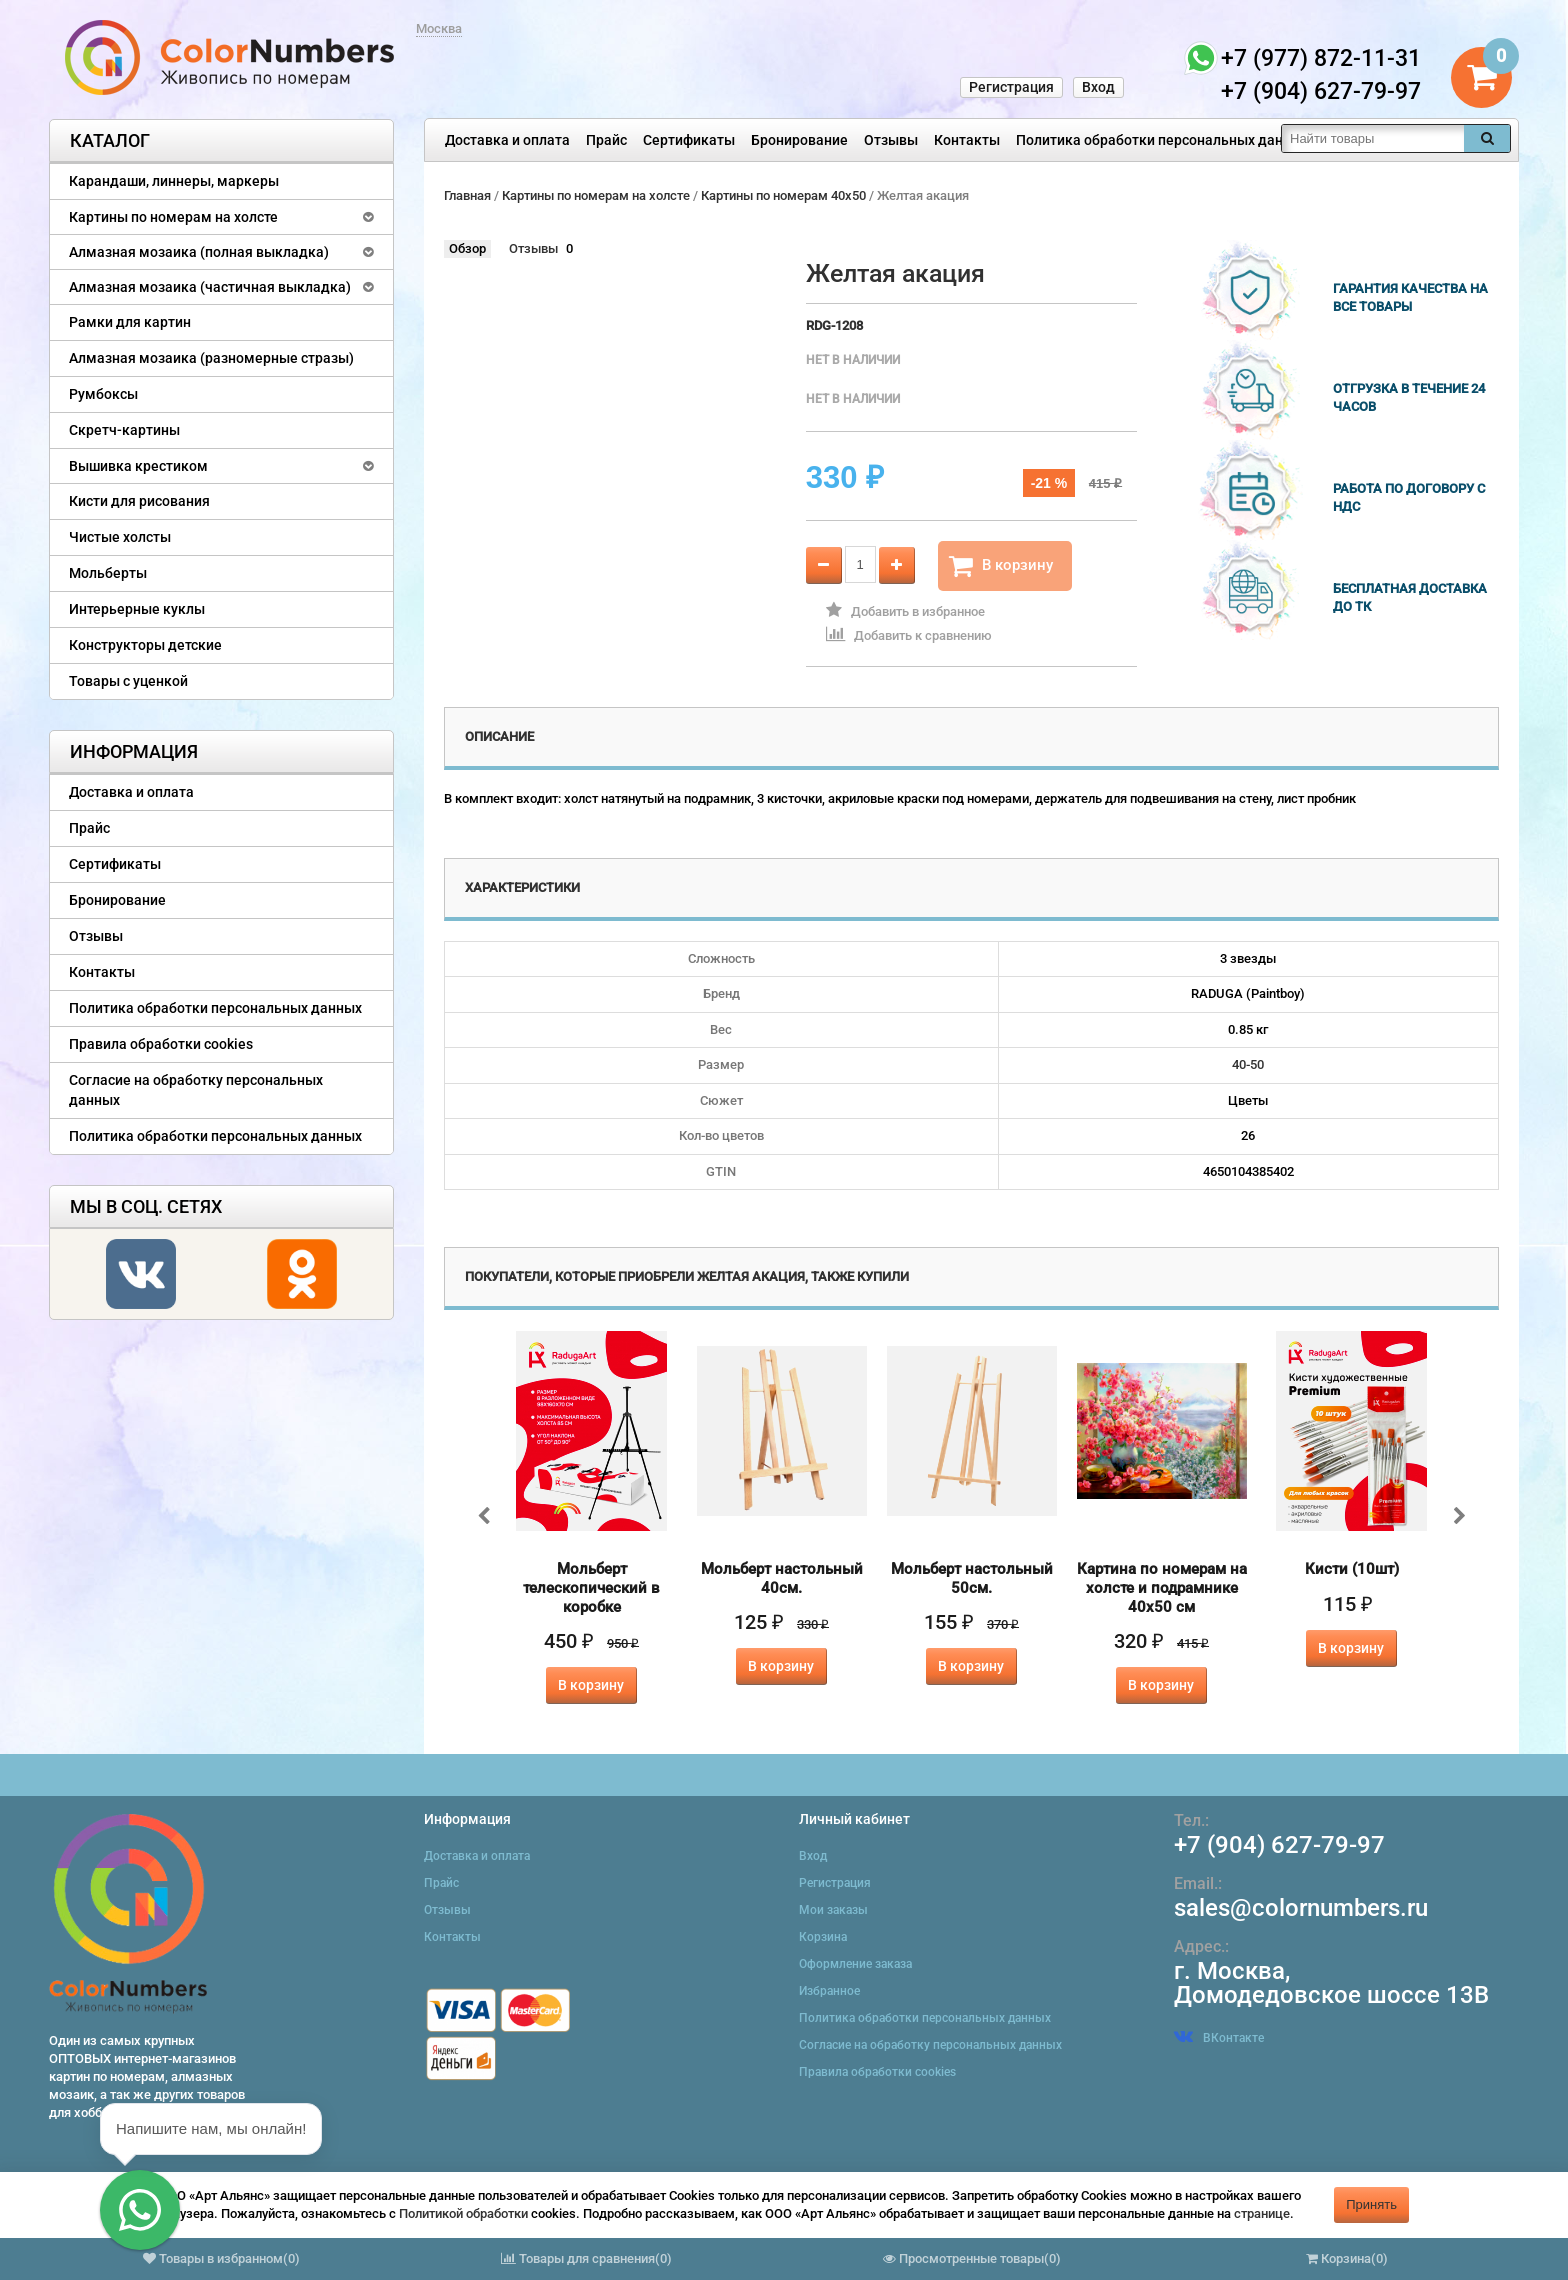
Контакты (967, 140)
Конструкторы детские (145, 645)
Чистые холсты (120, 537)
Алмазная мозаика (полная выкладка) (199, 252)
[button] (140, 2210)
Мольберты (108, 573)
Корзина (823, 1937)
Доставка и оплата (507, 140)
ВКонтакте (1219, 2038)
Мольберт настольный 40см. (782, 1578)
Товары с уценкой (128, 681)
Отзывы (891, 140)
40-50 (1248, 1064)
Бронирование (799, 140)
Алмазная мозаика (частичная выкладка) (210, 287)
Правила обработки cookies (161, 1044)
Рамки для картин (130, 322)
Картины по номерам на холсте (173, 217)
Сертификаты (689, 140)
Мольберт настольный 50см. (972, 1578)
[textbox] (1373, 138)
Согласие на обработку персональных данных (196, 1090)
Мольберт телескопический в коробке (591, 1588)
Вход (1098, 87)
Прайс (606, 140)
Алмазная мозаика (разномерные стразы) (211, 358)
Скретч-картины (124, 430)
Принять (1371, 2204)
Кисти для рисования (139, 501)
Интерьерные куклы (137, 609)
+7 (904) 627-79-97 (1279, 1845)
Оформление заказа (855, 1964)
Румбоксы (103, 394)
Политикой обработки (463, 2213)
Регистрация (1011, 87)
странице (1262, 2213)
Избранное (829, 1991)
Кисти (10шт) (1352, 1569)
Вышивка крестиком (138, 466)
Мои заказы (833, 1910)
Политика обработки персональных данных (1162, 140)
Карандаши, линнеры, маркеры (174, 181)
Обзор (467, 248)
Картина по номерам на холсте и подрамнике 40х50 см (1162, 1588)
